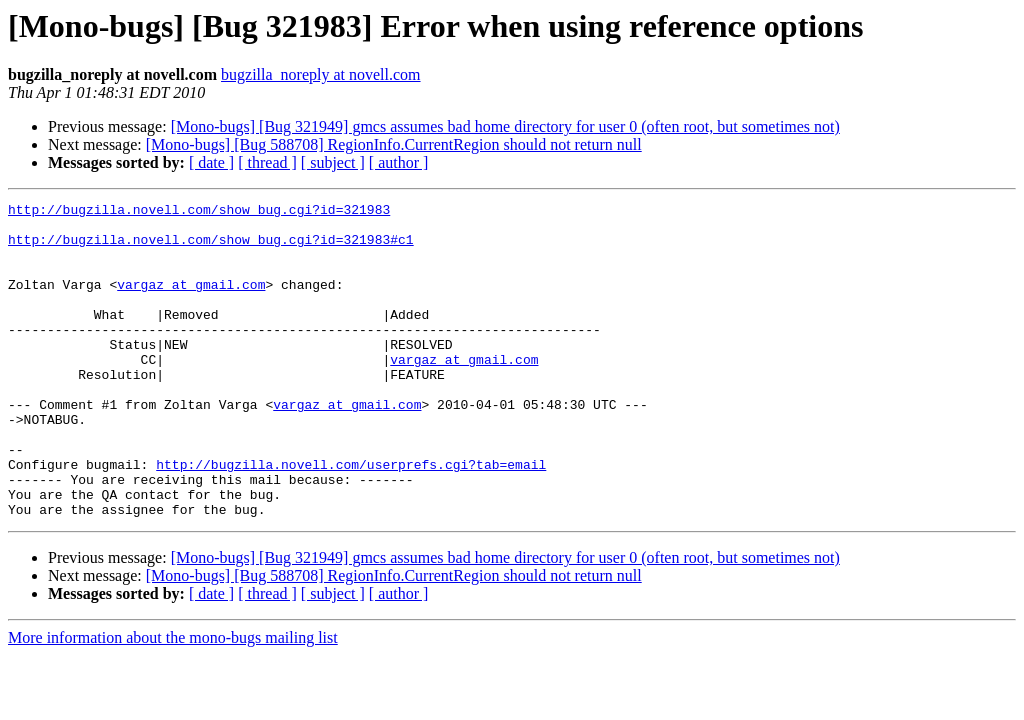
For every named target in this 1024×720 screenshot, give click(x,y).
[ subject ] (333, 162)
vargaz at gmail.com (191, 302)
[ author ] (399, 162)
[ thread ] (267, 162)
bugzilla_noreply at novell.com (321, 74)
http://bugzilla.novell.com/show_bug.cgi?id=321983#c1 (211, 248)
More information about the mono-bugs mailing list (173, 700)
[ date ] (211, 162)
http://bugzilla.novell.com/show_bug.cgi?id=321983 (199, 212)
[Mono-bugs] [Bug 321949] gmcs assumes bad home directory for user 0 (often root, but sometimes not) (505, 126)
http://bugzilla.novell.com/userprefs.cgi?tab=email (351, 518)
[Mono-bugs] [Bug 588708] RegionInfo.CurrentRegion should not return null (394, 144)
